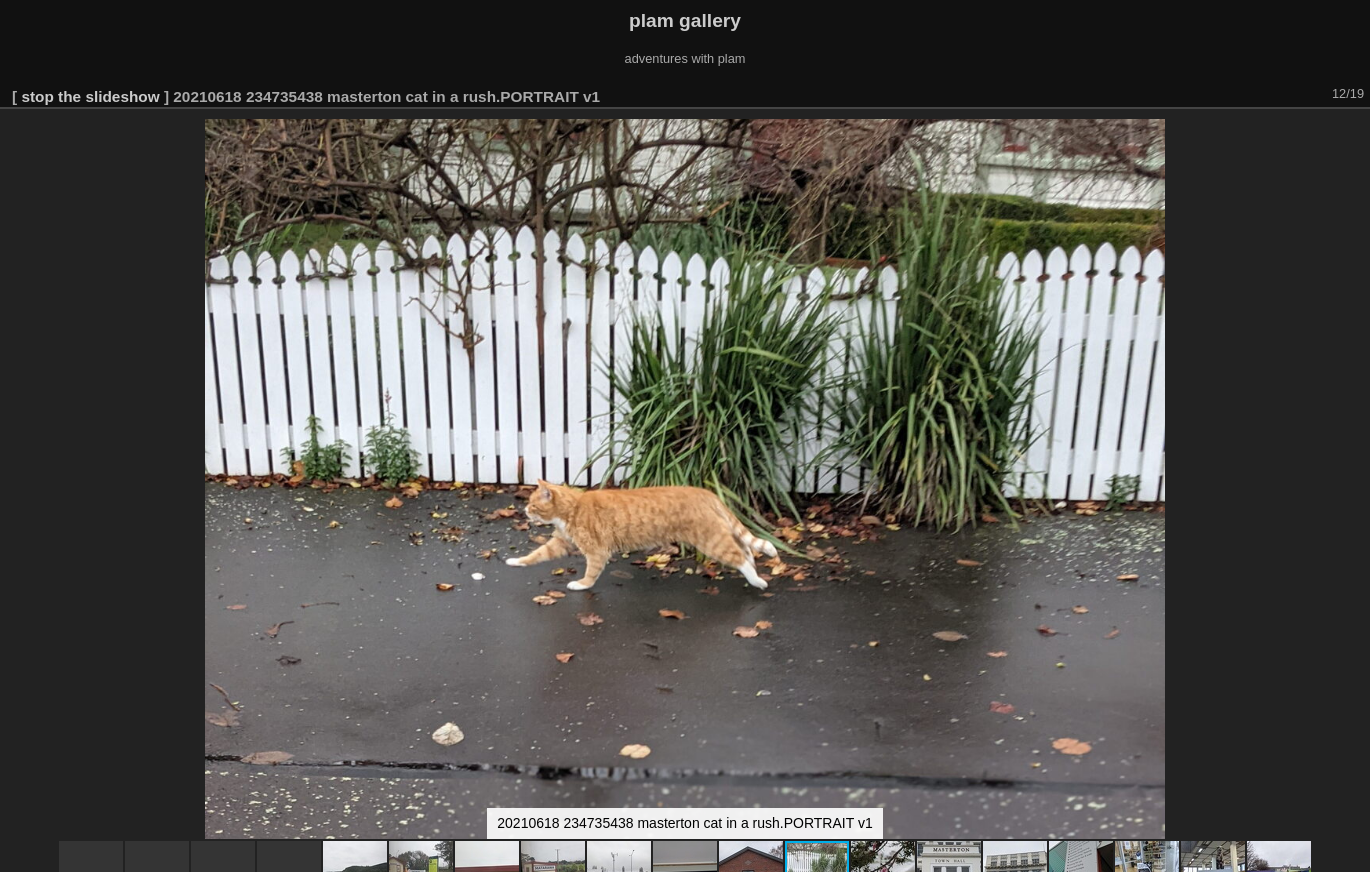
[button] (1352, 137)
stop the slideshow (90, 96)
